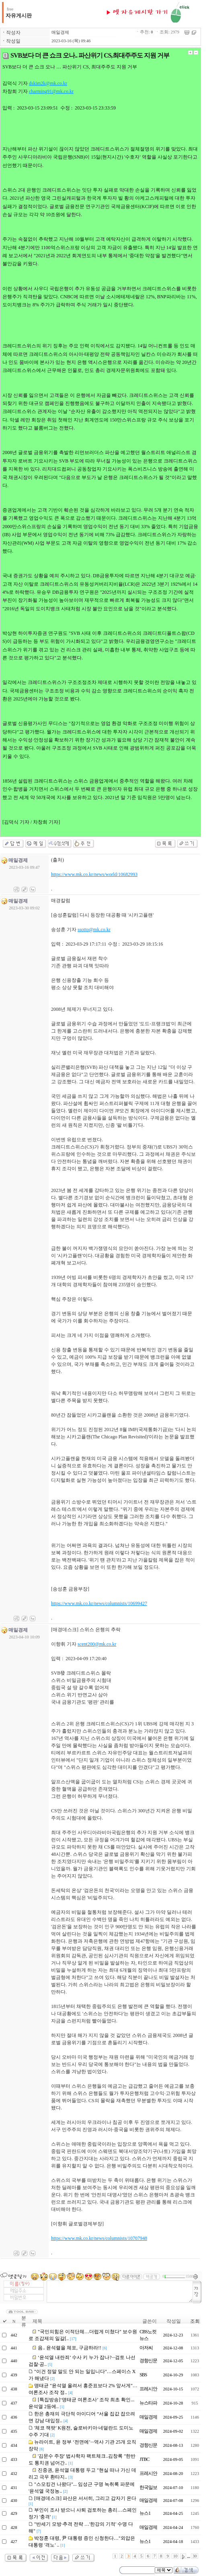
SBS (143, 2375)
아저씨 (146, 2348)
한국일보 (148, 2487)
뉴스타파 (148, 2403)
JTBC (144, 2459)
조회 (195, 2321)
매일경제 (60, 32)
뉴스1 (144, 2513)
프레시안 (148, 2389)
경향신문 (148, 2360)
